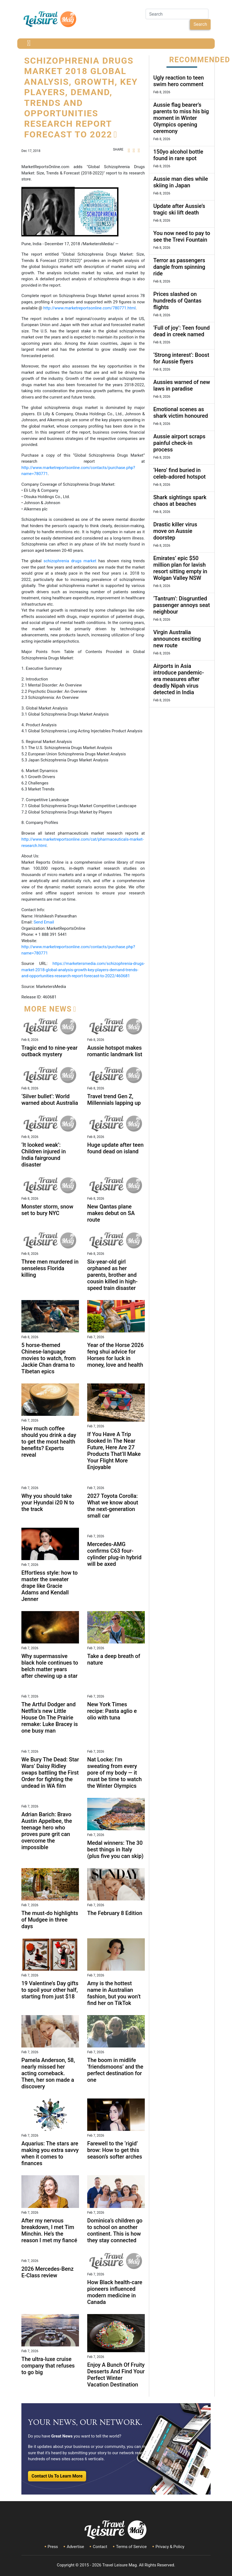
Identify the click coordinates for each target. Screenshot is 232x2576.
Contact (100, 2546)
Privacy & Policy (169, 2546)
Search (200, 24)
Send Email (44, 922)
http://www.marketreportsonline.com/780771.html (89, 308)
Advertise (75, 2546)
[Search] (177, 14)
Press (53, 2546)
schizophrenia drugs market (71, 560)
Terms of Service (131, 2546)
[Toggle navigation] (28, 43)
